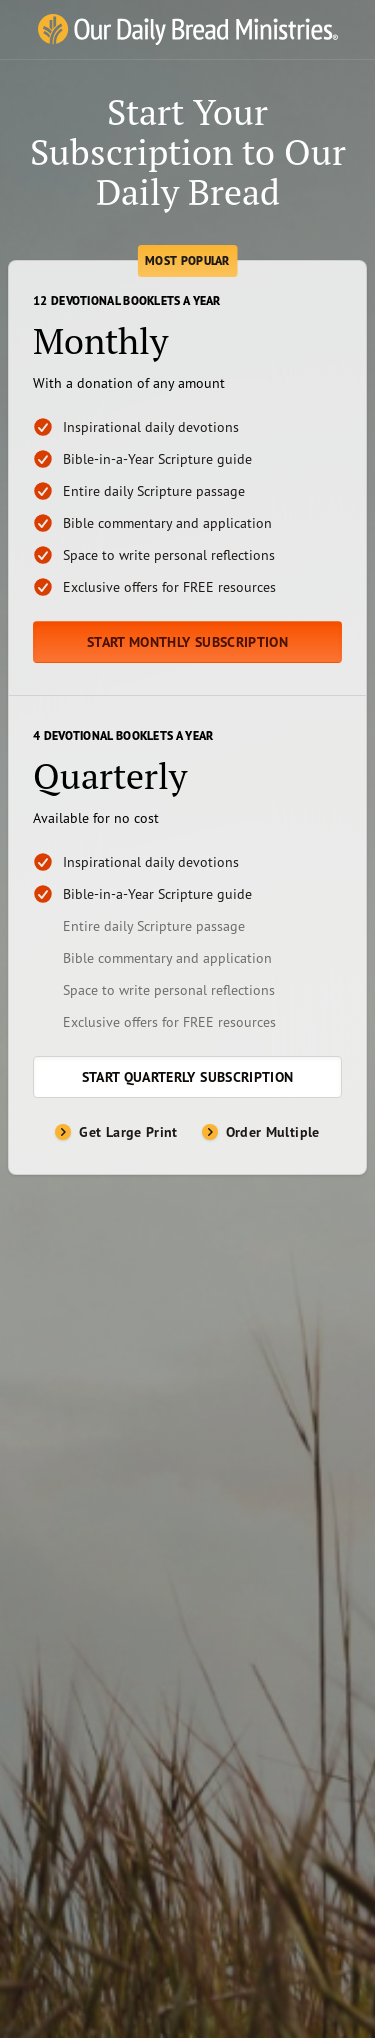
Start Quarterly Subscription (188, 1077)
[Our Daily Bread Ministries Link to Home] (188, 30)
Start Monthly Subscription (187, 642)
